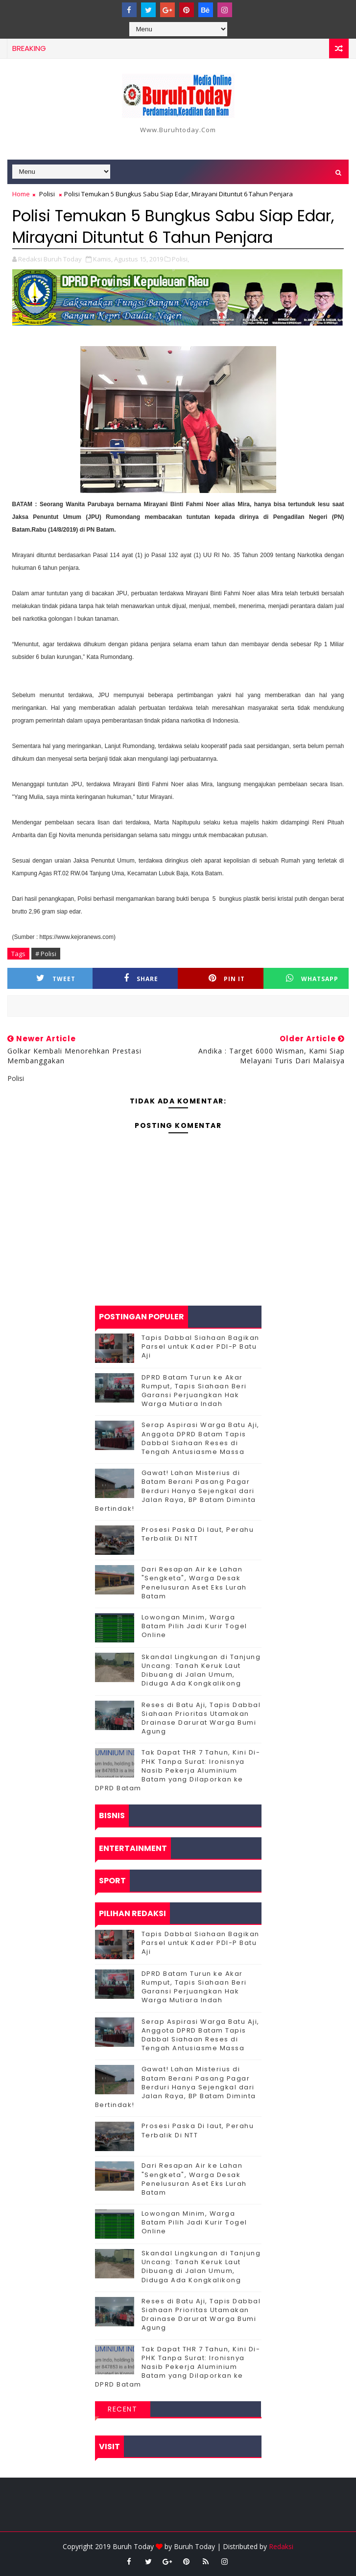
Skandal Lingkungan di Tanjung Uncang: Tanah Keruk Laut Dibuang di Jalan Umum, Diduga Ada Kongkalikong (201, 1670)
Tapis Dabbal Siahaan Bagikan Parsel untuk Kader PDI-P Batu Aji (201, 1346)
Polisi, (180, 259)
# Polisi (45, 953)
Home (21, 193)
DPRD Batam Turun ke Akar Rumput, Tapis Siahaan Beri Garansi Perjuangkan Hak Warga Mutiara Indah (194, 1391)
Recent (122, 2409)
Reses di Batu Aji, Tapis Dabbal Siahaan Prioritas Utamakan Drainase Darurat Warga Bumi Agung (201, 1718)
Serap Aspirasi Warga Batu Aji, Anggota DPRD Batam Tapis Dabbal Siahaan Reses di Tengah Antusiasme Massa (201, 1438)
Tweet (55, 978)
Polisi (47, 193)
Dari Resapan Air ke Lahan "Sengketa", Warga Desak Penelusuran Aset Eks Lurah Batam (194, 1583)
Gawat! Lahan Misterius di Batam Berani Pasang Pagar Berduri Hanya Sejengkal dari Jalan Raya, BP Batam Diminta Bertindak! (175, 1490)
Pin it (227, 978)
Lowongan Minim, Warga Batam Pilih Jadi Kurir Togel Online (194, 1626)
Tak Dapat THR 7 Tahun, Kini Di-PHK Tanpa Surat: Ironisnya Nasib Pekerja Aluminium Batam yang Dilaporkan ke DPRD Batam (178, 1770)
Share (141, 978)
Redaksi (281, 2546)
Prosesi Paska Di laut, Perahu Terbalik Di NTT (198, 1534)
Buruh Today (194, 2546)
